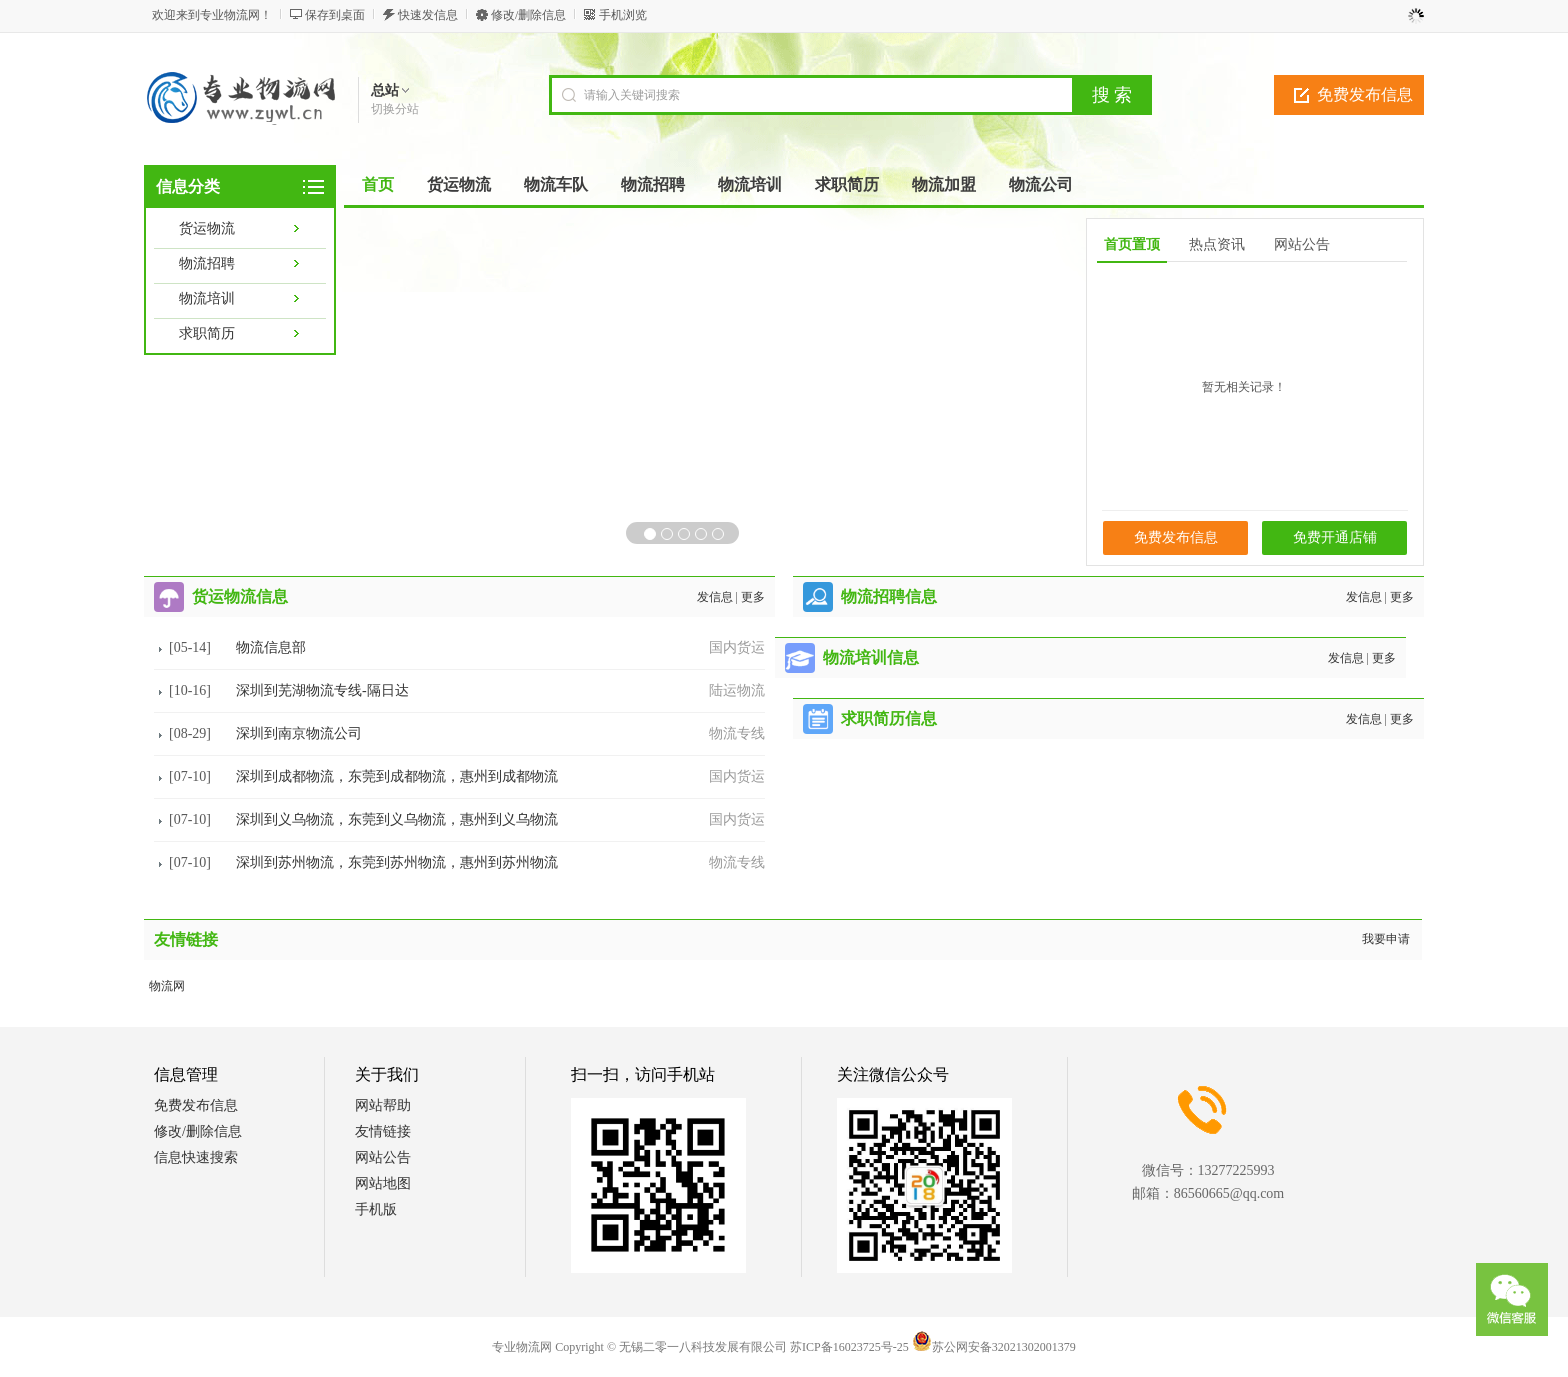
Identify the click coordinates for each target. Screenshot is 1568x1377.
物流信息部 (271, 647)
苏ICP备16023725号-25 (849, 1347)
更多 (753, 597)
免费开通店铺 (1335, 537)
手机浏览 (623, 15)
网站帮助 (383, 1105)
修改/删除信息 (528, 15)
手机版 (376, 1209)
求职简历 (207, 333)
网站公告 (383, 1157)
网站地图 (383, 1183)
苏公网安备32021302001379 (994, 1347)
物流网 (167, 986)
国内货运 (737, 647)
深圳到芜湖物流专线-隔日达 (322, 690)
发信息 (715, 597)
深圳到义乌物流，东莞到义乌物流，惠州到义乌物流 (397, 819)
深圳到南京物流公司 (299, 733)
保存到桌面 (335, 15)
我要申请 (1386, 939)
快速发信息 (428, 15)
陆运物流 (737, 690)
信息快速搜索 (196, 1157)
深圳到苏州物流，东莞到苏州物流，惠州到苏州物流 (397, 862)
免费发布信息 (1365, 94)
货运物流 (207, 228)
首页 (378, 184)
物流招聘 (207, 263)
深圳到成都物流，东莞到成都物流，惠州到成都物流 (397, 776)
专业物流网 (522, 1347)
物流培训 (207, 298)
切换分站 (395, 109)
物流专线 (737, 733)
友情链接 (383, 1131)
